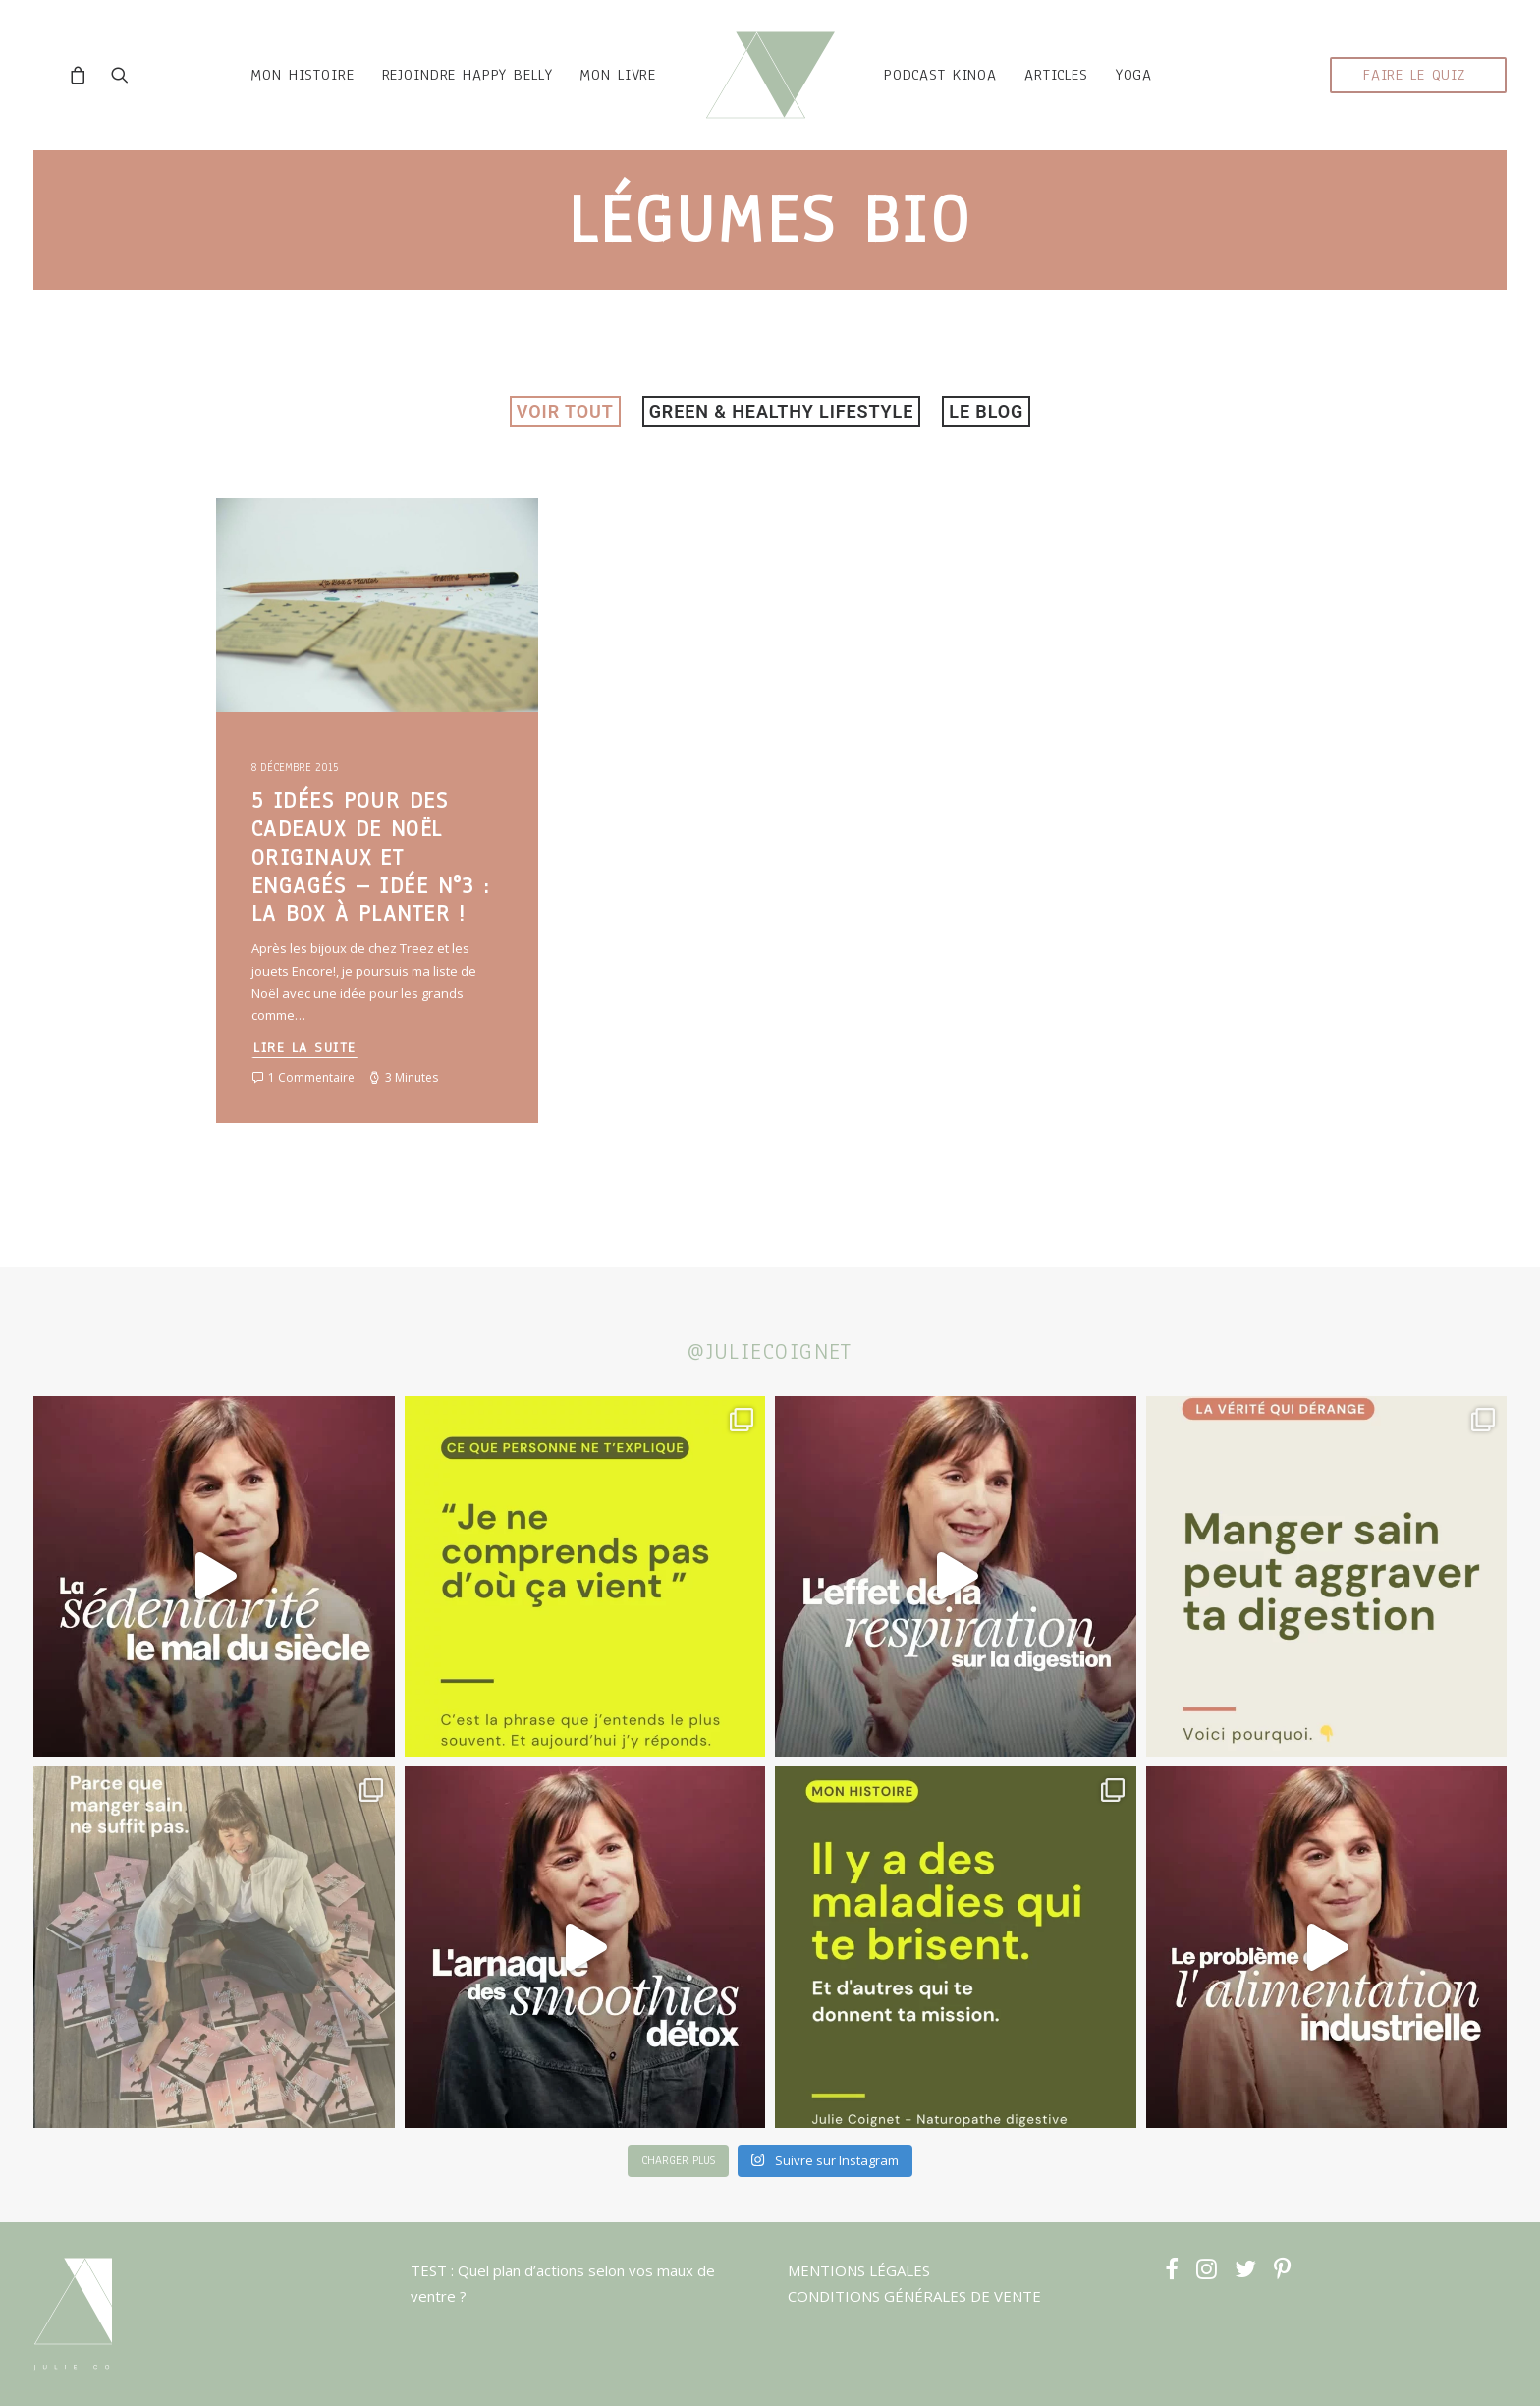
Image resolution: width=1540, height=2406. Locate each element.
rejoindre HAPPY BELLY (444, 94)
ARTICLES (1079, 94)
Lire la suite (305, 1086)
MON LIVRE (595, 94)
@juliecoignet (770, 1351)
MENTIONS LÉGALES (859, 2270)
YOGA (1156, 94)
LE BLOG (986, 449)
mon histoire (279, 94)
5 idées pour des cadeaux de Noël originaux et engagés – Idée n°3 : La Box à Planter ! (370, 895)
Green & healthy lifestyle (781, 449)
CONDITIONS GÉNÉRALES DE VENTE (914, 2297)
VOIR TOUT (565, 449)
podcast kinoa (963, 94)
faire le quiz (1414, 94)
